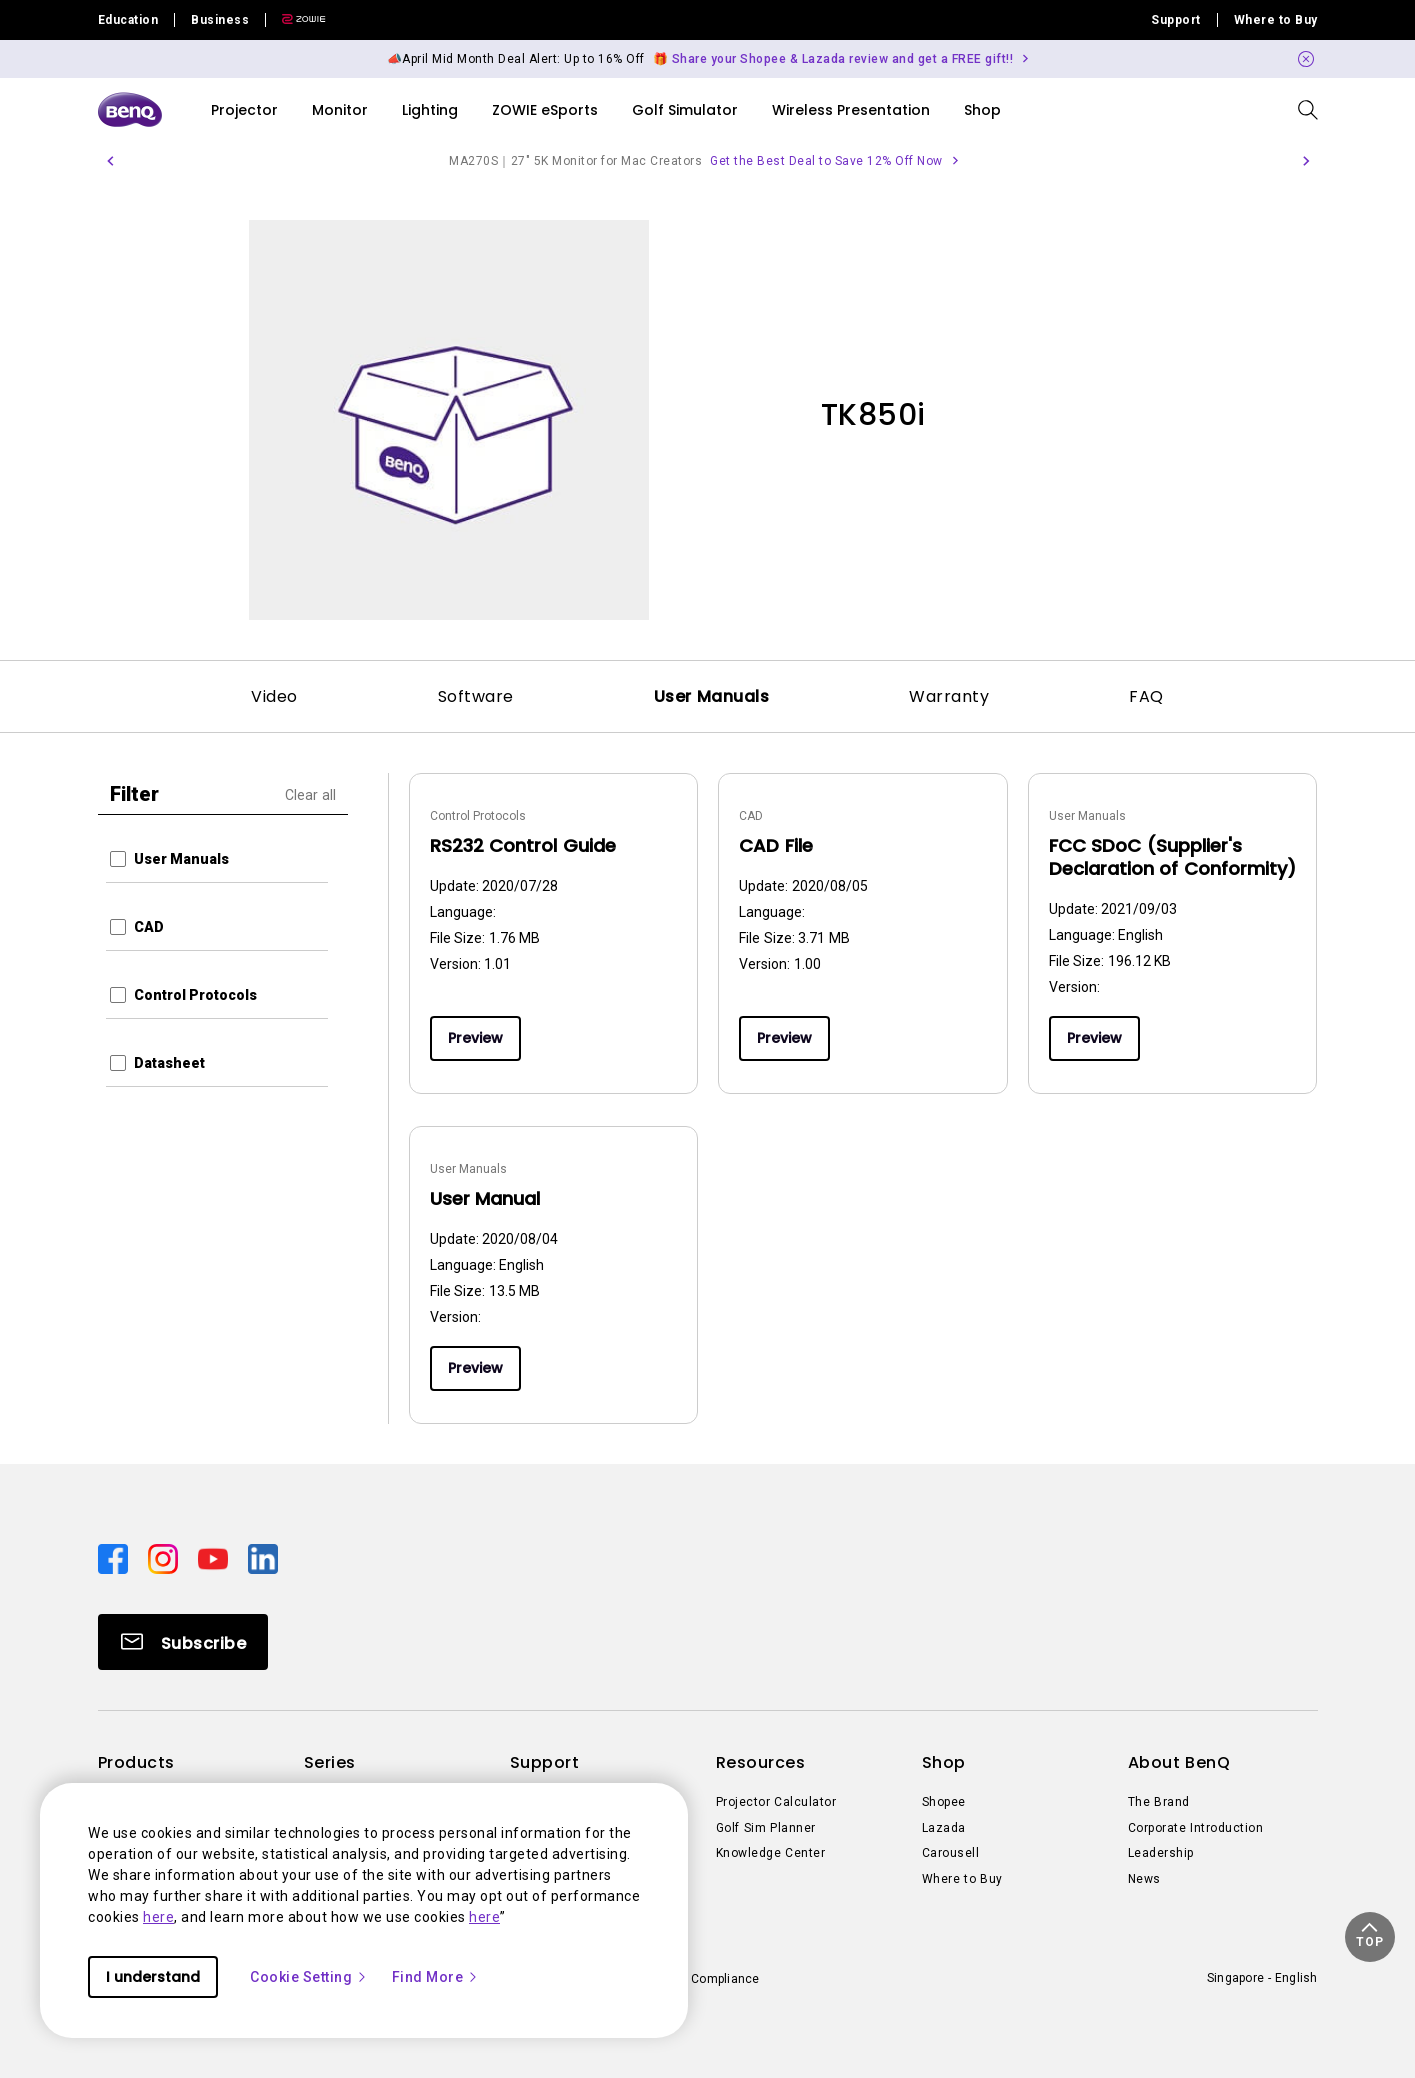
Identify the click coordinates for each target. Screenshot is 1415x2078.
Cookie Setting (309, 1977)
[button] (110, 161)
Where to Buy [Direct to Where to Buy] (1276, 20)
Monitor (340, 110)
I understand (153, 1977)
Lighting (430, 110)
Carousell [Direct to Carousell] (951, 1853)
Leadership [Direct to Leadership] (1161, 1853)
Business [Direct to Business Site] (220, 20)
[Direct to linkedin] (263, 1558)
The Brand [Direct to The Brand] (1159, 1802)
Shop (982, 110)
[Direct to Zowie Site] (296, 20)
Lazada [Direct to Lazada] (944, 1828)
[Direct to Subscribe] (183, 1642)
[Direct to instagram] (165, 1558)
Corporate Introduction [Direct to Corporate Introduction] (1196, 1828)
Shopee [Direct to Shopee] (944, 1802)
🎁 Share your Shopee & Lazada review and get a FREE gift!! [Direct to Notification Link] (833, 59)
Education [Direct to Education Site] (128, 20)
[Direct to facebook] (115, 1558)
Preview (475, 1038)
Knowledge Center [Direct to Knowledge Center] (771, 1853)
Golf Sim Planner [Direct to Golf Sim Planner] (766, 1828)
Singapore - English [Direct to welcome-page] (1262, 1978)
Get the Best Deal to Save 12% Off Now (826, 161)
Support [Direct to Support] (1176, 20)
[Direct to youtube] (215, 1558)
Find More (436, 1977)
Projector (244, 110)
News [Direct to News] (1144, 1879)
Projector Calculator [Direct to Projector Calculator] (776, 1802)
